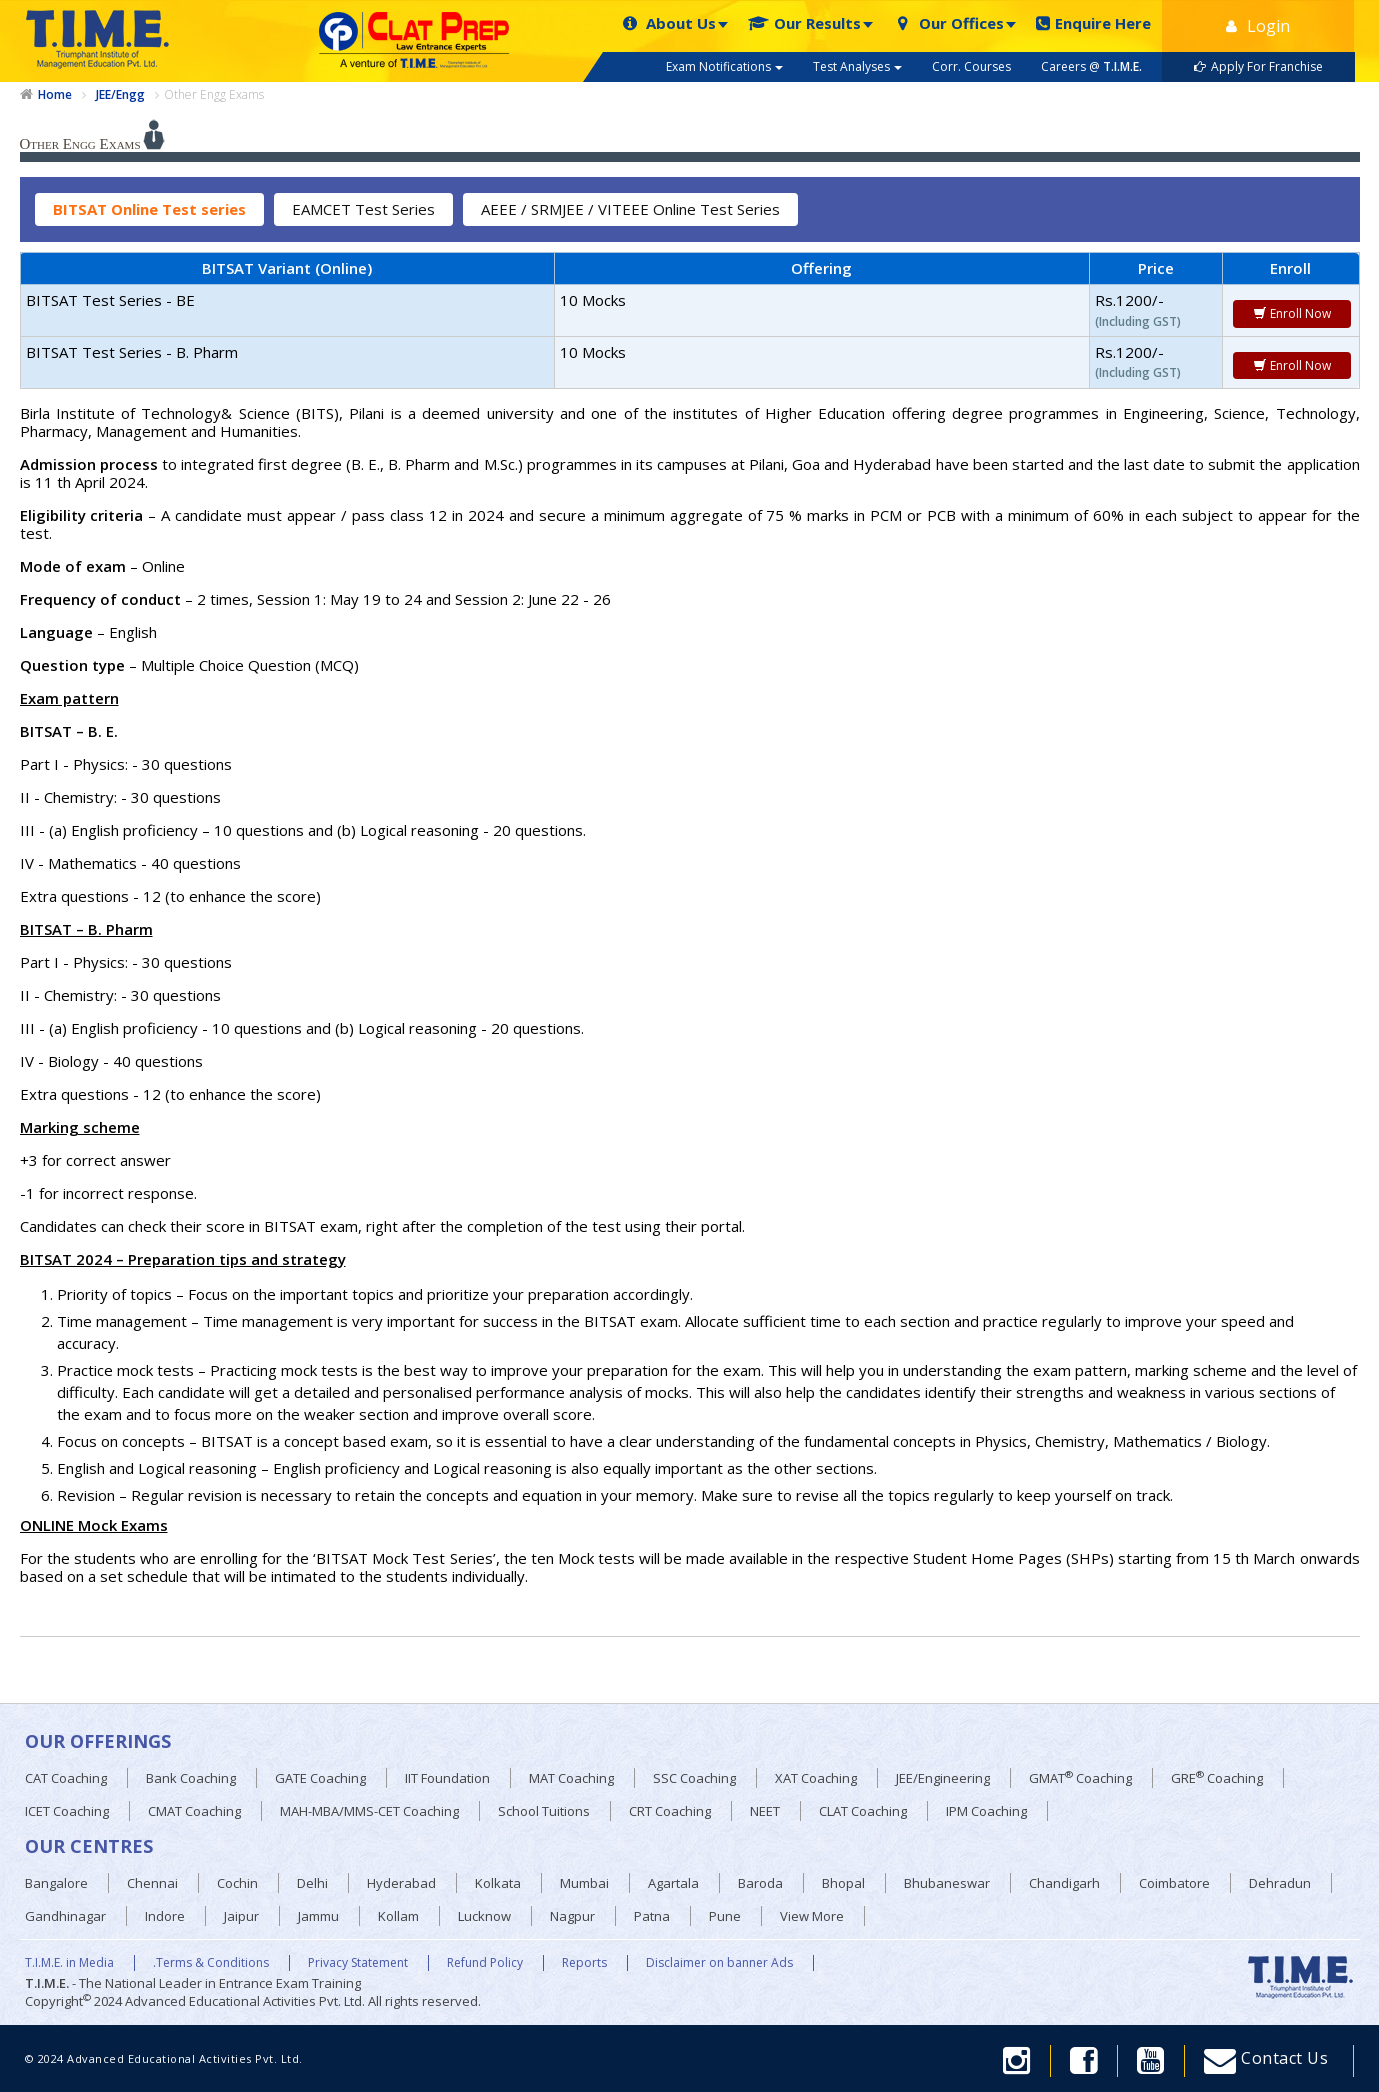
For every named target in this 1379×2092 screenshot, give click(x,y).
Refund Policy (485, 1963)
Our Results (804, 23)
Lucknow (484, 1916)
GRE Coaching (1217, 1777)
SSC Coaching (694, 1778)
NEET (765, 1811)
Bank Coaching (191, 1778)
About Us (668, 23)
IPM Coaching (986, 1811)
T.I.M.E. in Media (69, 1963)
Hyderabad (401, 1883)
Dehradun (1280, 1883)
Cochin (237, 1883)
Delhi (312, 1883)
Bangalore (56, 1883)
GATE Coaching (320, 1778)
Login (1258, 26)
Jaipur (241, 1916)
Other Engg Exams (214, 94)
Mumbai (584, 1883)
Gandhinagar (65, 1916)
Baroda (760, 1883)
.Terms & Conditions (211, 1963)
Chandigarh (1064, 1883)
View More (812, 1916)
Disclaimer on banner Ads (719, 1963)
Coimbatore (1174, 1883)
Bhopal (843, 1883)
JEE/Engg (120, 95)
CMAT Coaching (194, 1811)
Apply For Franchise (1258, 66)
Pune (725, 1916)
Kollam (398, 1916)
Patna (652, 1916)
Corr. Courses (971, 66)
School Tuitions (544, 1811)
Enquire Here (1093, 23)
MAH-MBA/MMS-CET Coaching (369, 1811)
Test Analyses (857, 66)
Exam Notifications (724, 66)
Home (55, 95)
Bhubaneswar (947, 1883)
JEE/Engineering (943, 1778)
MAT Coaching (571, 1778)
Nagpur (572, 1916)
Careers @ (1091, 66)
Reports (584, 1963)
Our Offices (948, 23)
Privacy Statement (358, 1963)
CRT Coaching (670, 1811)
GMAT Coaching (1080, 1777)
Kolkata (498, 1883)
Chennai (152, 1883)
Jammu (318, 1916)
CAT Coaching (66, 1778)
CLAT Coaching (863, 1811)
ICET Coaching (67, 1811)
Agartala (673, 1883)
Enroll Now (1292, 313)
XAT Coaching (816, 1778)
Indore (165, 1916)
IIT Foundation (447, 1778)
